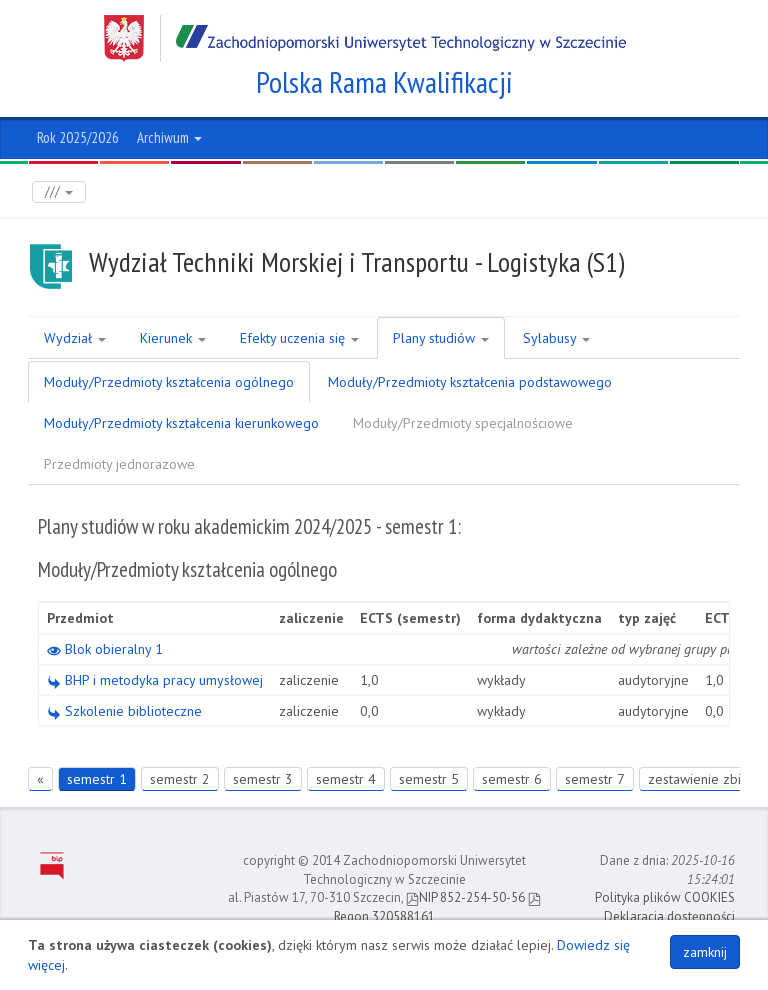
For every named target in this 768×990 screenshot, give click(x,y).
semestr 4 (346, 779)
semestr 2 (180, 779)
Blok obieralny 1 (105, 649)
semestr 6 (512, 779)
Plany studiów (441, 338)
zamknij (705, 952)
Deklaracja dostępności (669, 916)
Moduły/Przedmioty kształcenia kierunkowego (181, 423)
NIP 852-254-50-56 (465, 897)
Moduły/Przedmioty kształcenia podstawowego (470, 382)
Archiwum (169, 137)
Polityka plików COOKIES (665, 897)
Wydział (75, 338)
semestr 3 (263, 779)
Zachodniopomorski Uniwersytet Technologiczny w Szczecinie (365, 38)
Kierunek (173, 338)
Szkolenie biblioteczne (124, 711)
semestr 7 (595, 779)
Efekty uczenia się (299, 338)
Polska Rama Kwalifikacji (384, 82)
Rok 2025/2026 (78, 137)
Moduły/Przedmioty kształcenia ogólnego (169, 382)
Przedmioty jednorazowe (119, 464)
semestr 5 (429, 779)
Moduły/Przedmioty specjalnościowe (463, 423)
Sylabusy (556, 338)
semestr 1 (97, 779)
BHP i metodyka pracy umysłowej (155, 680)
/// (59, 191)
